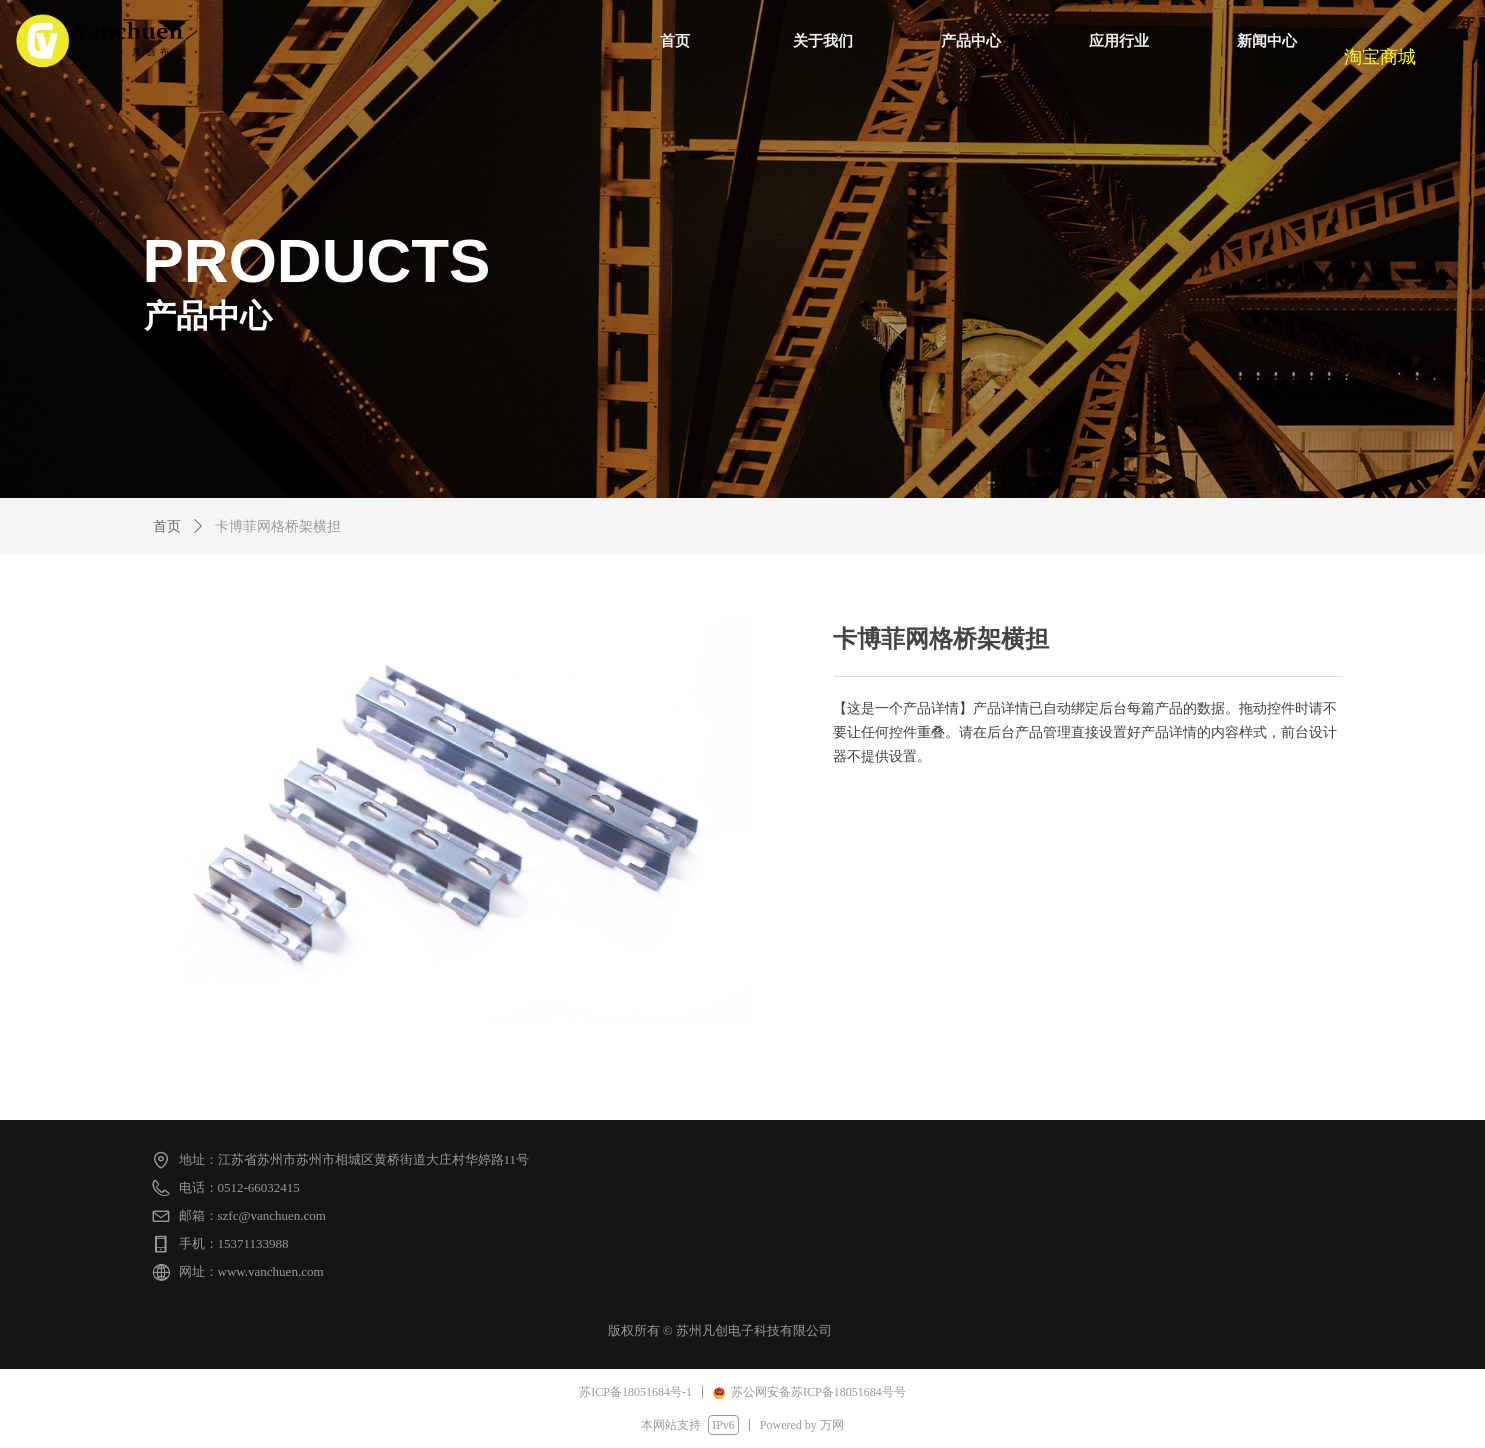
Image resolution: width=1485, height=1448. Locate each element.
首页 (167, 526)
